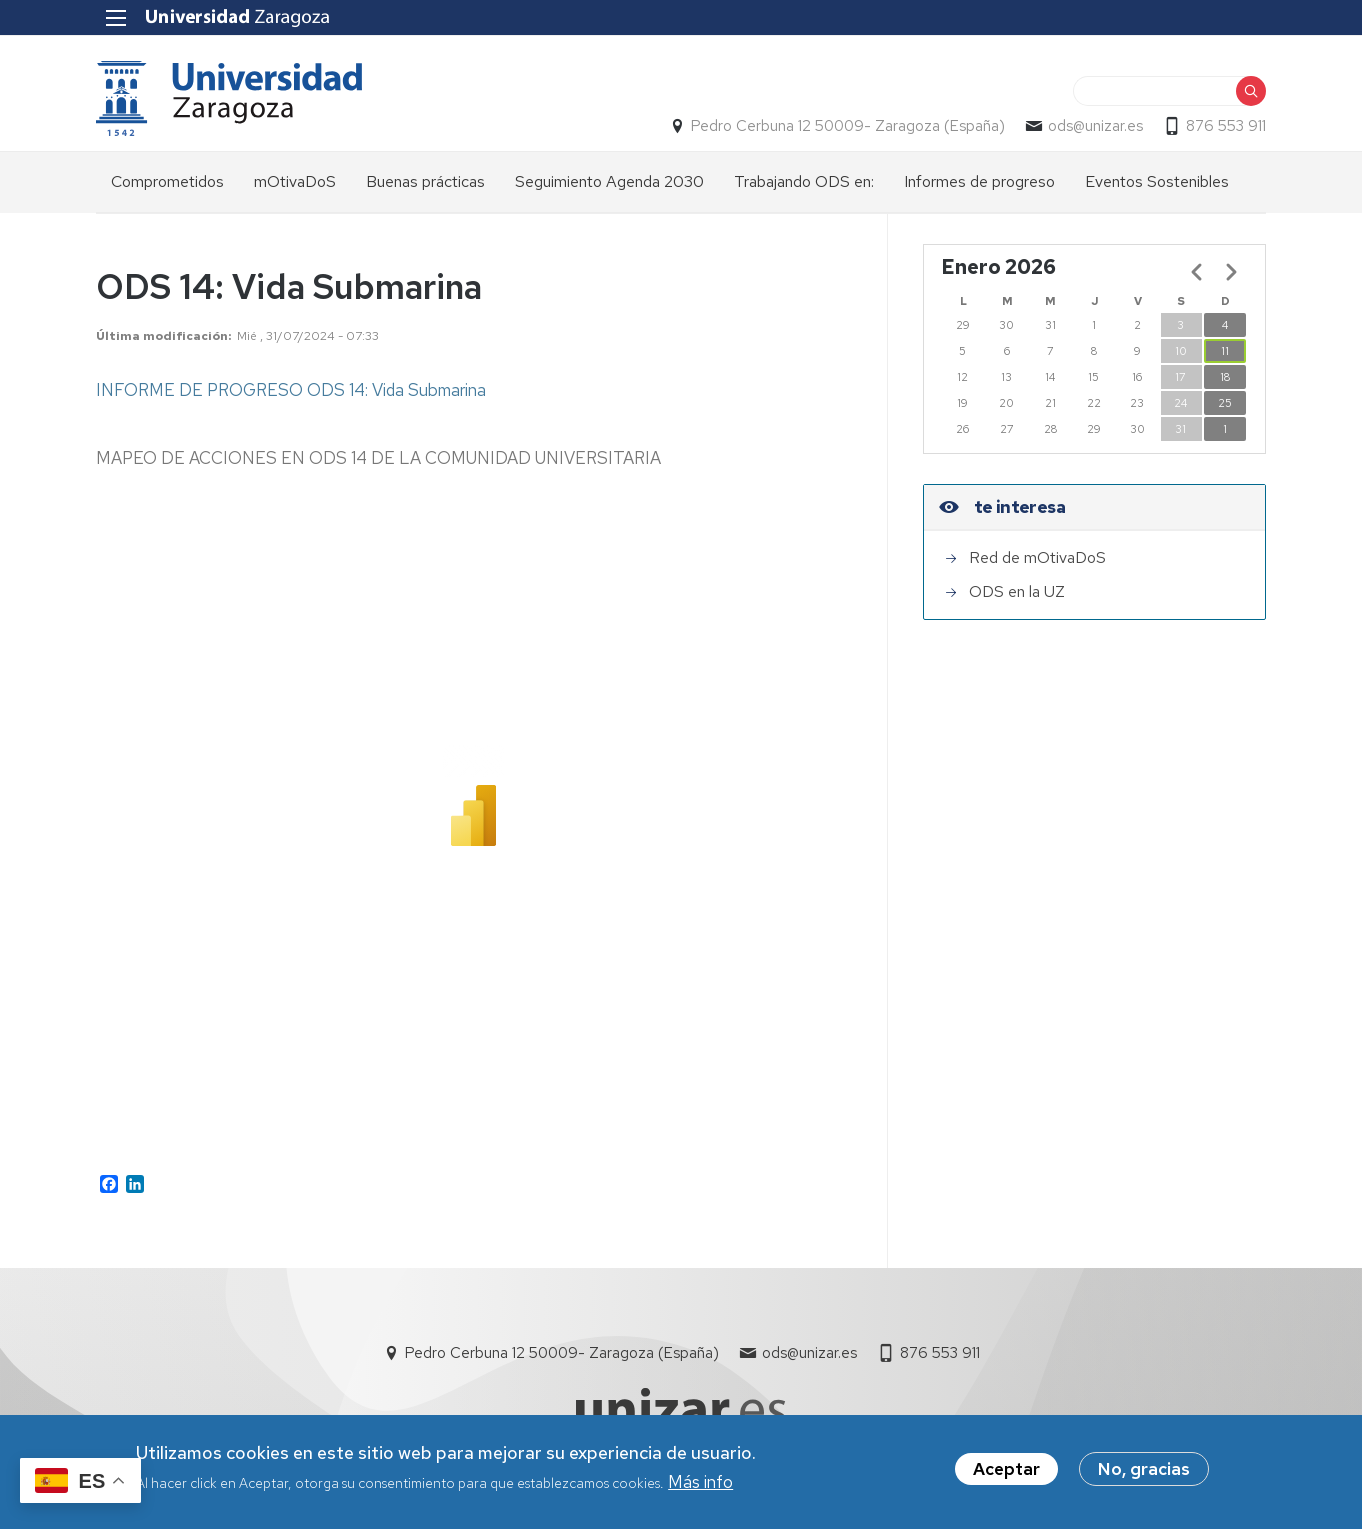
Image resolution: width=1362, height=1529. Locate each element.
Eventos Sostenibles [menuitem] (1157, 181)
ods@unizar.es (1095, 126)
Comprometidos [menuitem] (167, 181)
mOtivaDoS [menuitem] (295, 181)
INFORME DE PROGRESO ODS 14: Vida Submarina (291, 390)
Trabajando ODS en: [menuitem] (804, 181)
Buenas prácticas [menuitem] (425, 181)
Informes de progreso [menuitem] (979, 181)
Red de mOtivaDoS (1037, 557)
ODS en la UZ (1017, 591)
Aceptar (1006, 1469)
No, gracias (1144, 1469)
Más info (700, 1482)
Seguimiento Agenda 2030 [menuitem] (609, 181)
